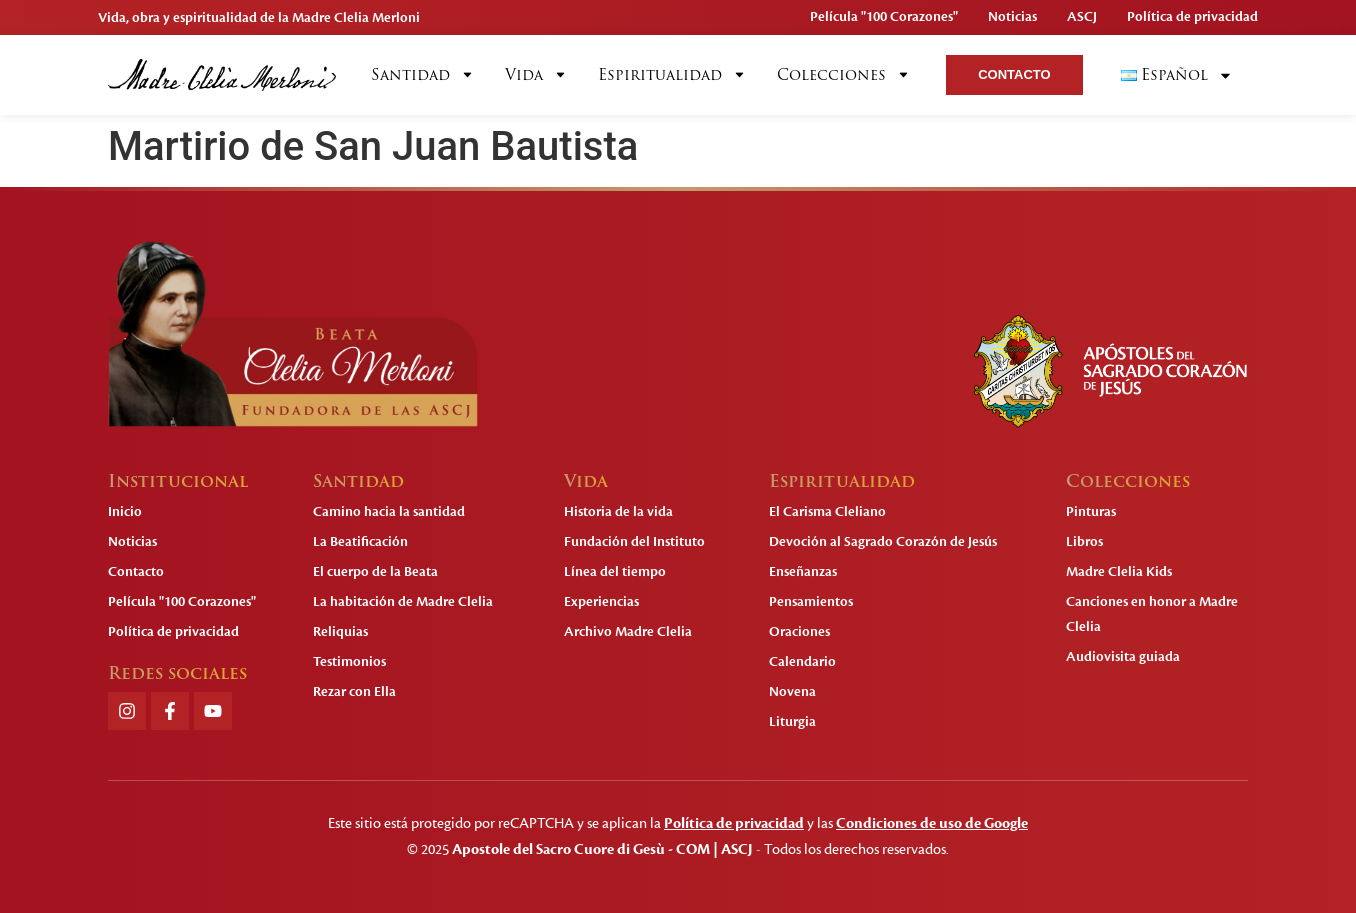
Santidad (423, 75)
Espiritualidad (672, 75)
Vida (536, 75)
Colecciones (844, 75)
